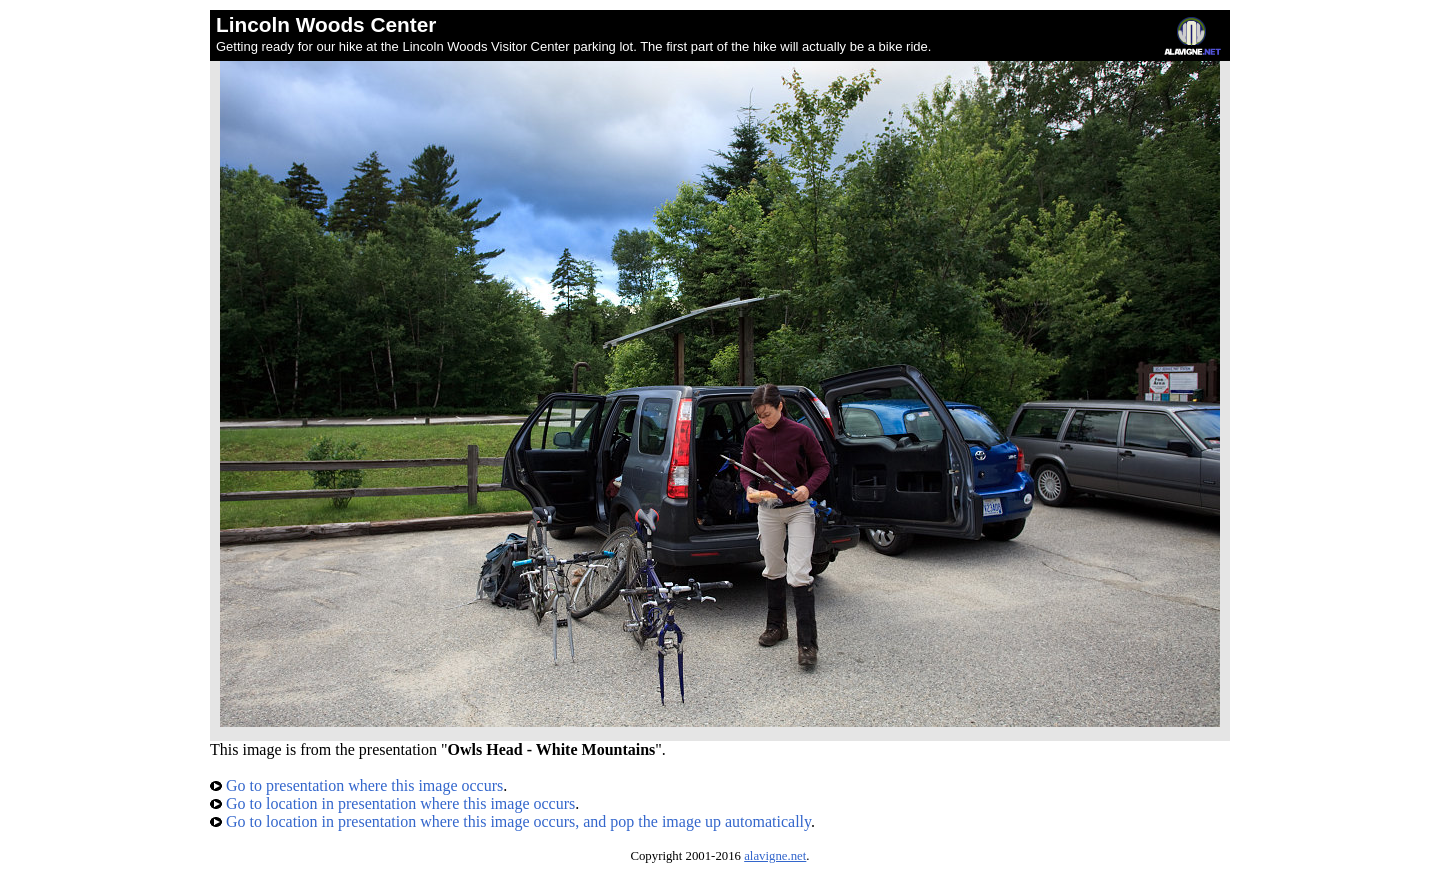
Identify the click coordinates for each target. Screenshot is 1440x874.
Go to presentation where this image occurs (356, 785)
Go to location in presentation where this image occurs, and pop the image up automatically (510, 821)
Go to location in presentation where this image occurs (392, 803)
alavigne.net (775, 856)
